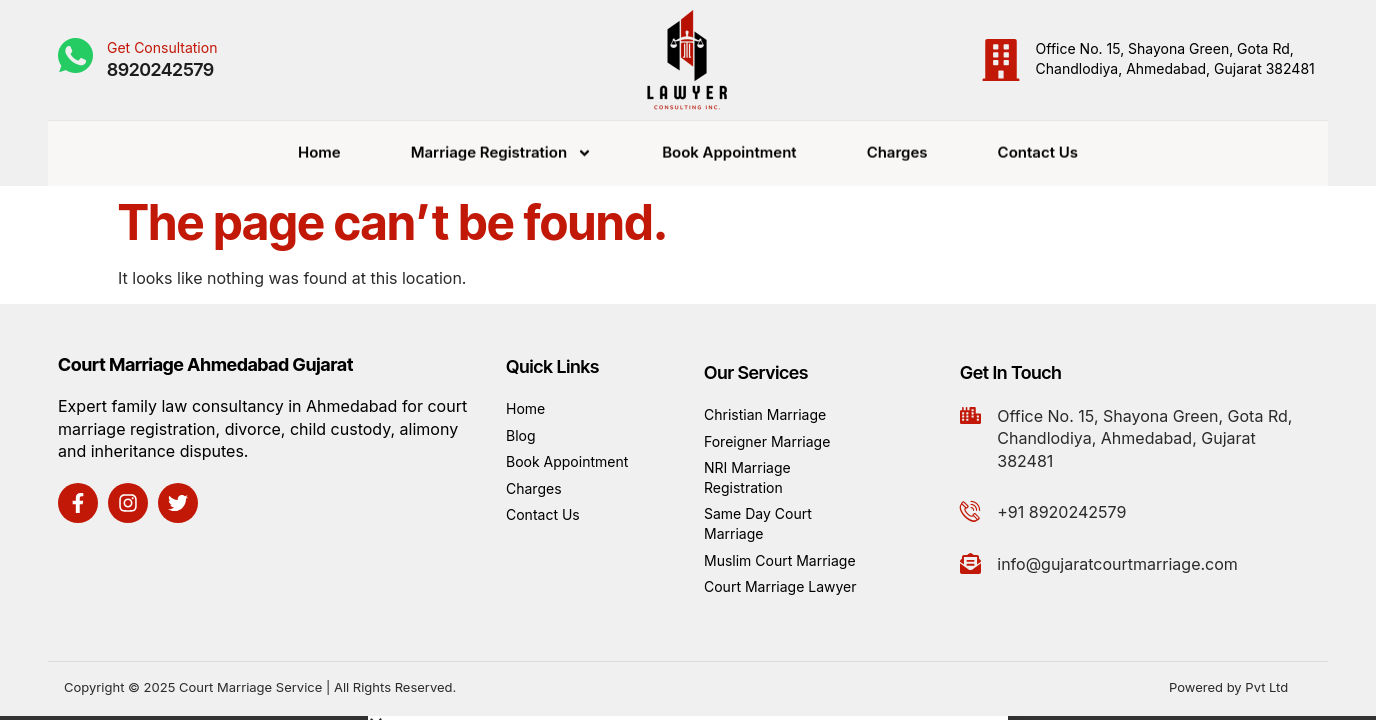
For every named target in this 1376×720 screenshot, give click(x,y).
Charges (897, 148)
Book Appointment (729, 148)
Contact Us (1038, 148)
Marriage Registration (501, 148)
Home (319, 148)
